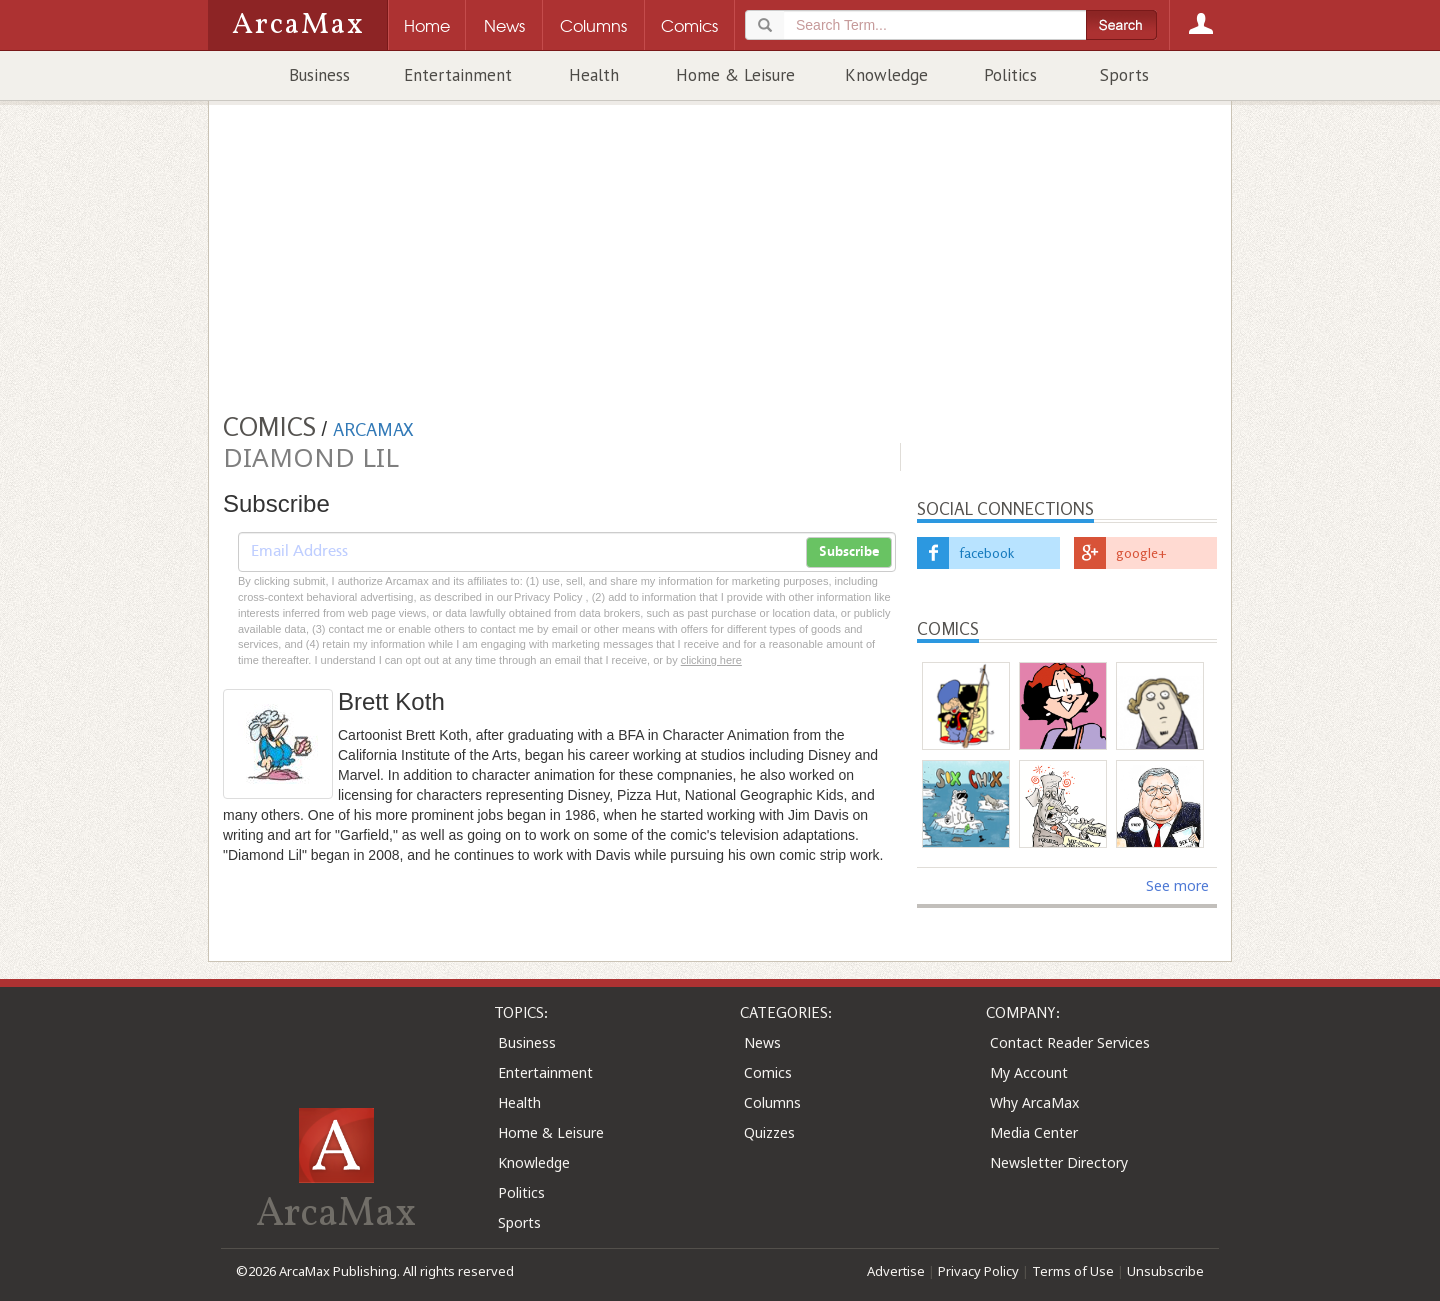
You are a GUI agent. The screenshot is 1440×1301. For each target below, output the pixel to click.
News (762, 1042)
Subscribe (849, 552)
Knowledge (886, 75)
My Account (1029, 1072)
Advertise (896, 1271)
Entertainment (458, 75)
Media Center (1034, 1132)
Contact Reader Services (1070, 1042)
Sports (1124, 75)
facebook (986, 552)
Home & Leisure (735, 75)
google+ (1141, 552)
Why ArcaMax (1034, 1102)
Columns (772, 1102)
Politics (1010, 75)
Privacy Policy (978, 1271)
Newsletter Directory (1059, 1162)
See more (1177, 885)
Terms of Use (1073, 1271)
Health (594, 75)
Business (319, 75)
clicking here (711, 660)
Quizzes (769, 1132)
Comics (768, 1072)
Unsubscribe (1165, 1271)
